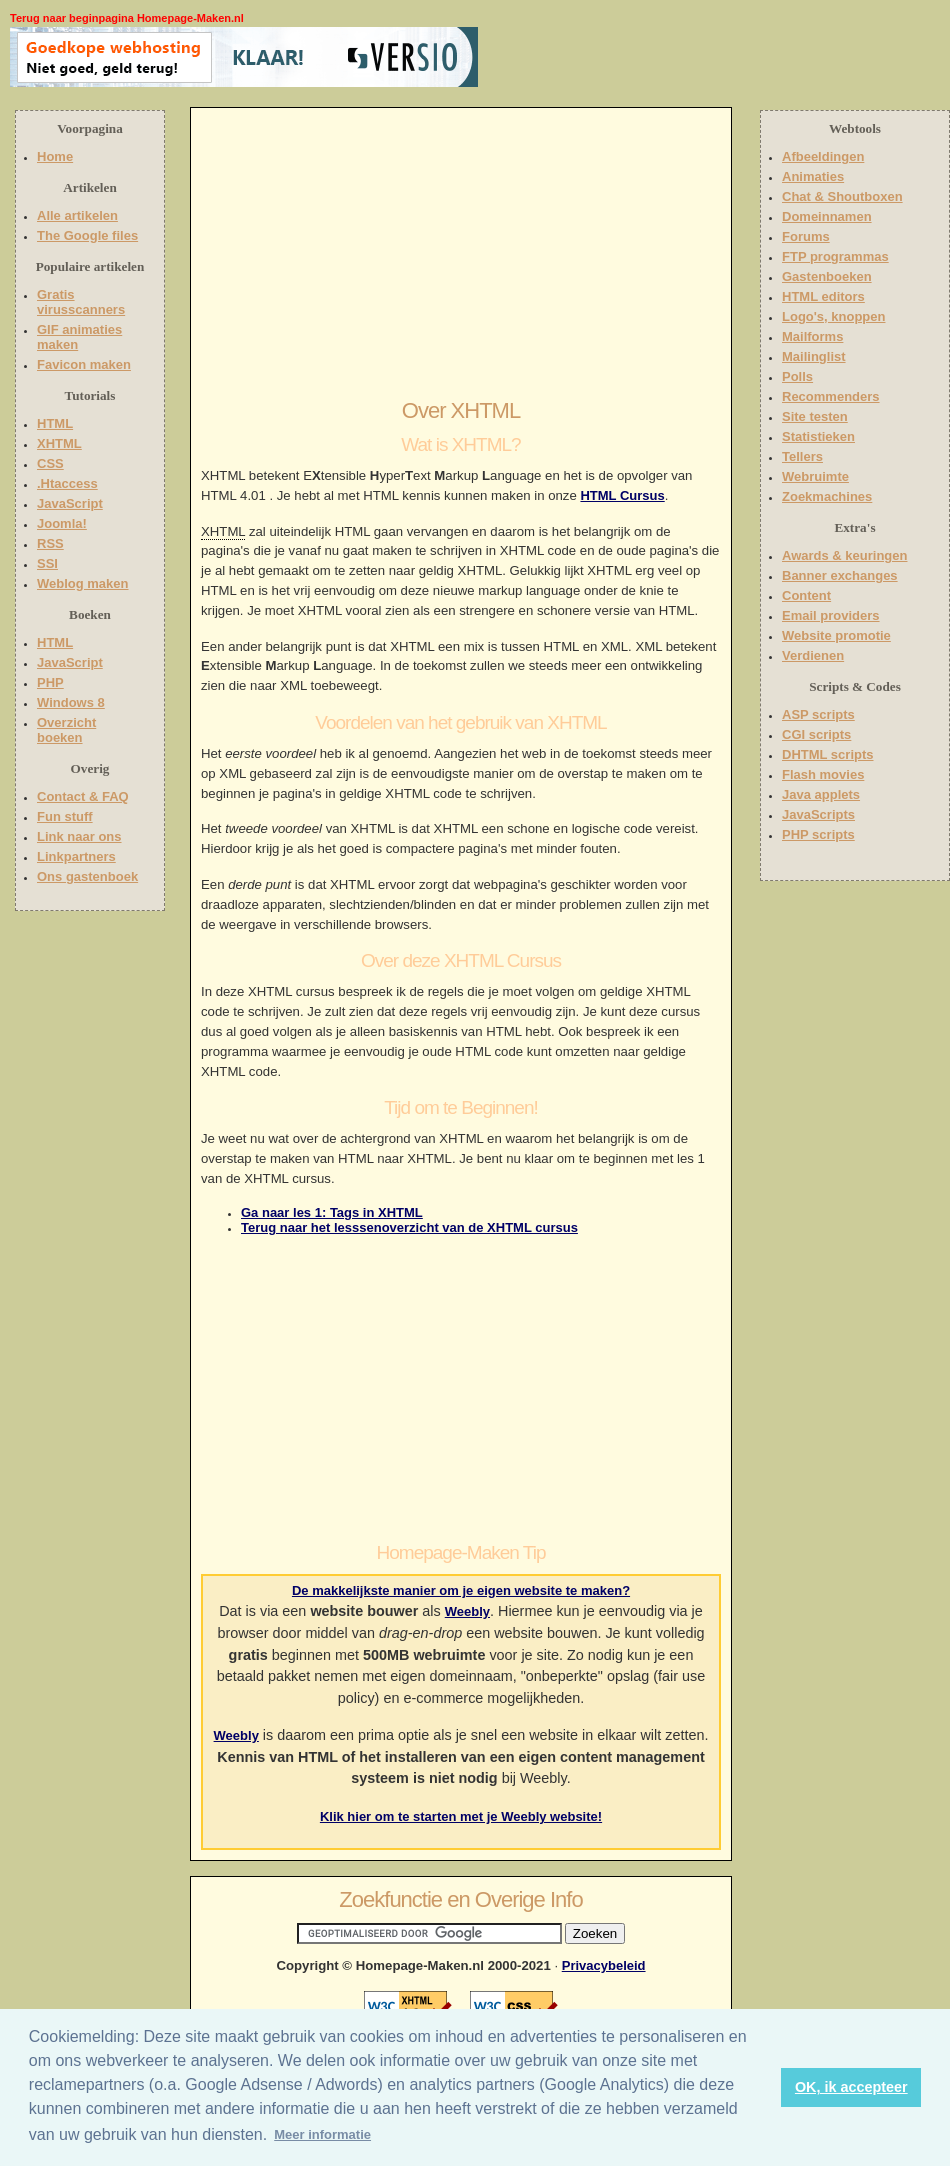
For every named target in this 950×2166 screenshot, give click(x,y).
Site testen (815, 416)
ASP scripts (818, 714)
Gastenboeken (827, 276)
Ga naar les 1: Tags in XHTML (332, 1212)
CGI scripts (816, 734)
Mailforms (812, 336)
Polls (797, 376)
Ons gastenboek (87, 876)
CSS (50, 463)
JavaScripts (818, 814)
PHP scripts (818, 834)
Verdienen (813, 655)
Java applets (821, 794)
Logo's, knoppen (833, 316)
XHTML (59, 443)
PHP (50, 682)
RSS (50, 543)
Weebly (467, 1611)
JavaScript (70, 503)
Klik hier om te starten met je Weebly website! (461, 1816)
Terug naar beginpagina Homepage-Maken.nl (127, 18)
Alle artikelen (77, 215)
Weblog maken (83, 583)
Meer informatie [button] (322, 2134)
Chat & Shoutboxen (842, 196)
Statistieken (818, 436)
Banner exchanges (840, 575)
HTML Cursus (622, 495)
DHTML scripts (828, 754)
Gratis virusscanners (81, 302)
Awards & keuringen (844, 555)
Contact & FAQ (83, 796)
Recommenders (831, 396)
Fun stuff (65, 816)
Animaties (813, 176)
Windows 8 (71, 702)
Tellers (802, 456)
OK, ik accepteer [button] (851, 2087)
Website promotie (836, 635)
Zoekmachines (827, 496)
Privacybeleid (604, 1965)
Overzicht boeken (66, 730)
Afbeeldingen (823, 156)
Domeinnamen (827, 216)
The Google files (87, 235)
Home (55, 156)
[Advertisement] (607, 57)
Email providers (831, 615)
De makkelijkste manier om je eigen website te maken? (461, 1590)
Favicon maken (84, 364)
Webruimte (815, 476)
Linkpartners (76, 856)
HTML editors (823, 296)
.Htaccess (67, 483)
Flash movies (823, 774)
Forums (806, 236)
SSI (47, 563)
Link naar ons (79, 836)
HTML (55, 423)
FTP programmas (835, 256)
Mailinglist (814, 356)
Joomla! (62, 523)
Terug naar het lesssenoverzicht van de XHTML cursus (409, 1227)
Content (806, 595)
